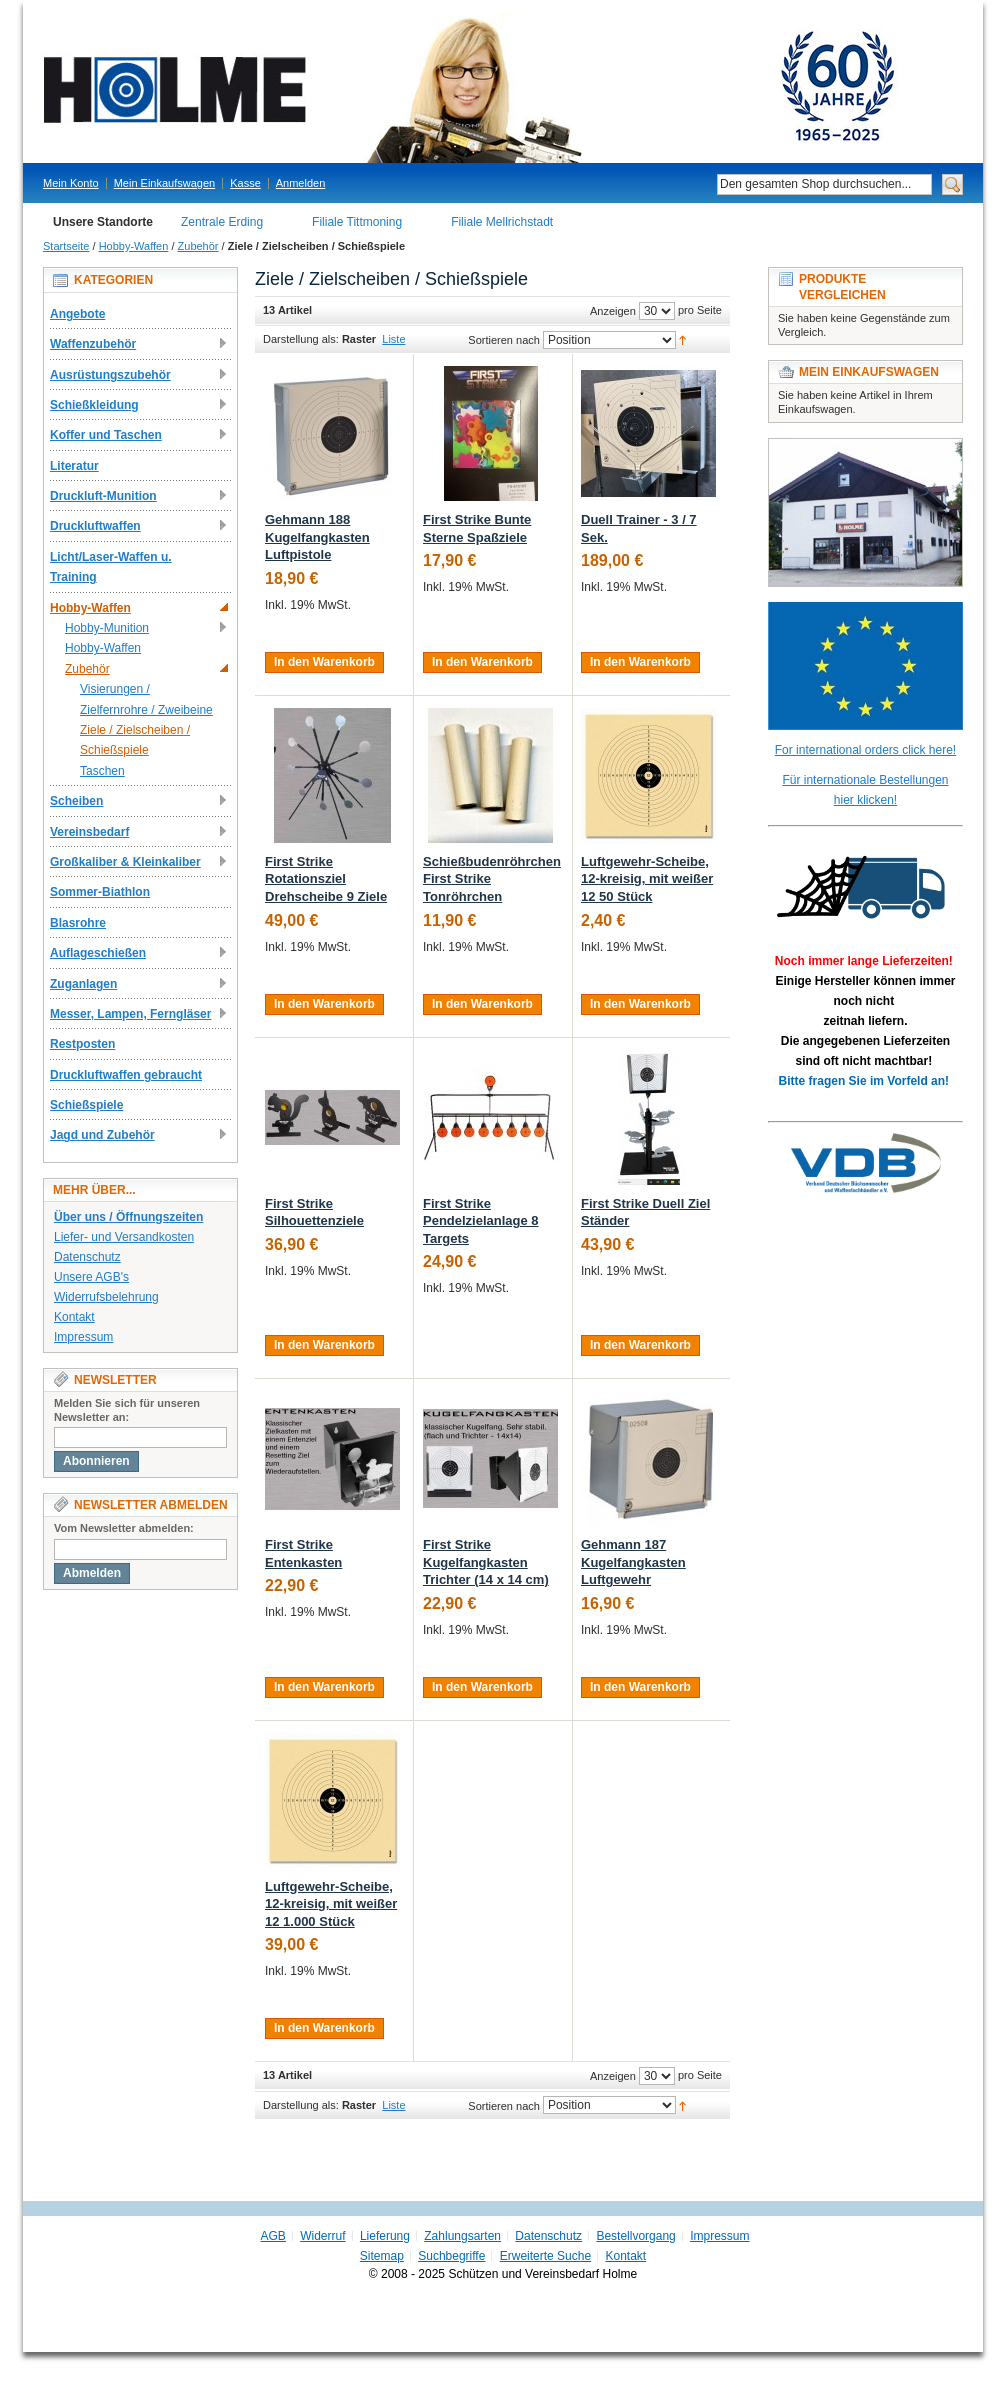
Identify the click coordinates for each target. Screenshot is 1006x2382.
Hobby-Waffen (134, 246)
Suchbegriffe (451, 2256)
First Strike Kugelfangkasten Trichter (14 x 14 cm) (486, 1562)
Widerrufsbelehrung (106, 1297)
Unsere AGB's (91, 1277)
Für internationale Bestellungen (865, 780)
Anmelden (301, 183)
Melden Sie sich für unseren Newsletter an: (127, 1410)
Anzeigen (613, 311)
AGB (273, 2236)
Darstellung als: (301, 339)
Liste (393, 339)
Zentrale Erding (222, 222)
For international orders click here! (865, 750)
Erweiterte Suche (545, 2256)
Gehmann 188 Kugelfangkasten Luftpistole (317, 537)
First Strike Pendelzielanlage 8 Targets (481, 1221)
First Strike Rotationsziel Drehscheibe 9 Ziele (326, 879)
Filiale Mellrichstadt (502, 222)
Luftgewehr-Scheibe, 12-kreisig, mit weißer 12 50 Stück (647, 879)
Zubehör (198, 246)
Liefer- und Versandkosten (124, 1237)
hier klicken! (865, 800)
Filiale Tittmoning (357, 222)
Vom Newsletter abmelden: (124, 1528)
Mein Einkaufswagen (165, 183)
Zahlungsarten (462, 2236)
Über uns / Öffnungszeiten (128, 1217)
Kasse (245, 183)
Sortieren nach (504, 340)
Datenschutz (87, 1257)
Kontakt (74, 1317)
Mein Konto (71, 183)
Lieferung (385, 2236)
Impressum (83, 1337)
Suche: (705, 184)
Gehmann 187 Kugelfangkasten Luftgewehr (633, 1562)
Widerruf (322, 2236)
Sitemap (382, 2256)
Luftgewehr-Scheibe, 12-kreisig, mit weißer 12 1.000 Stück (331, 1904)
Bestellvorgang (635, 2236)
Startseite (66, 246)
